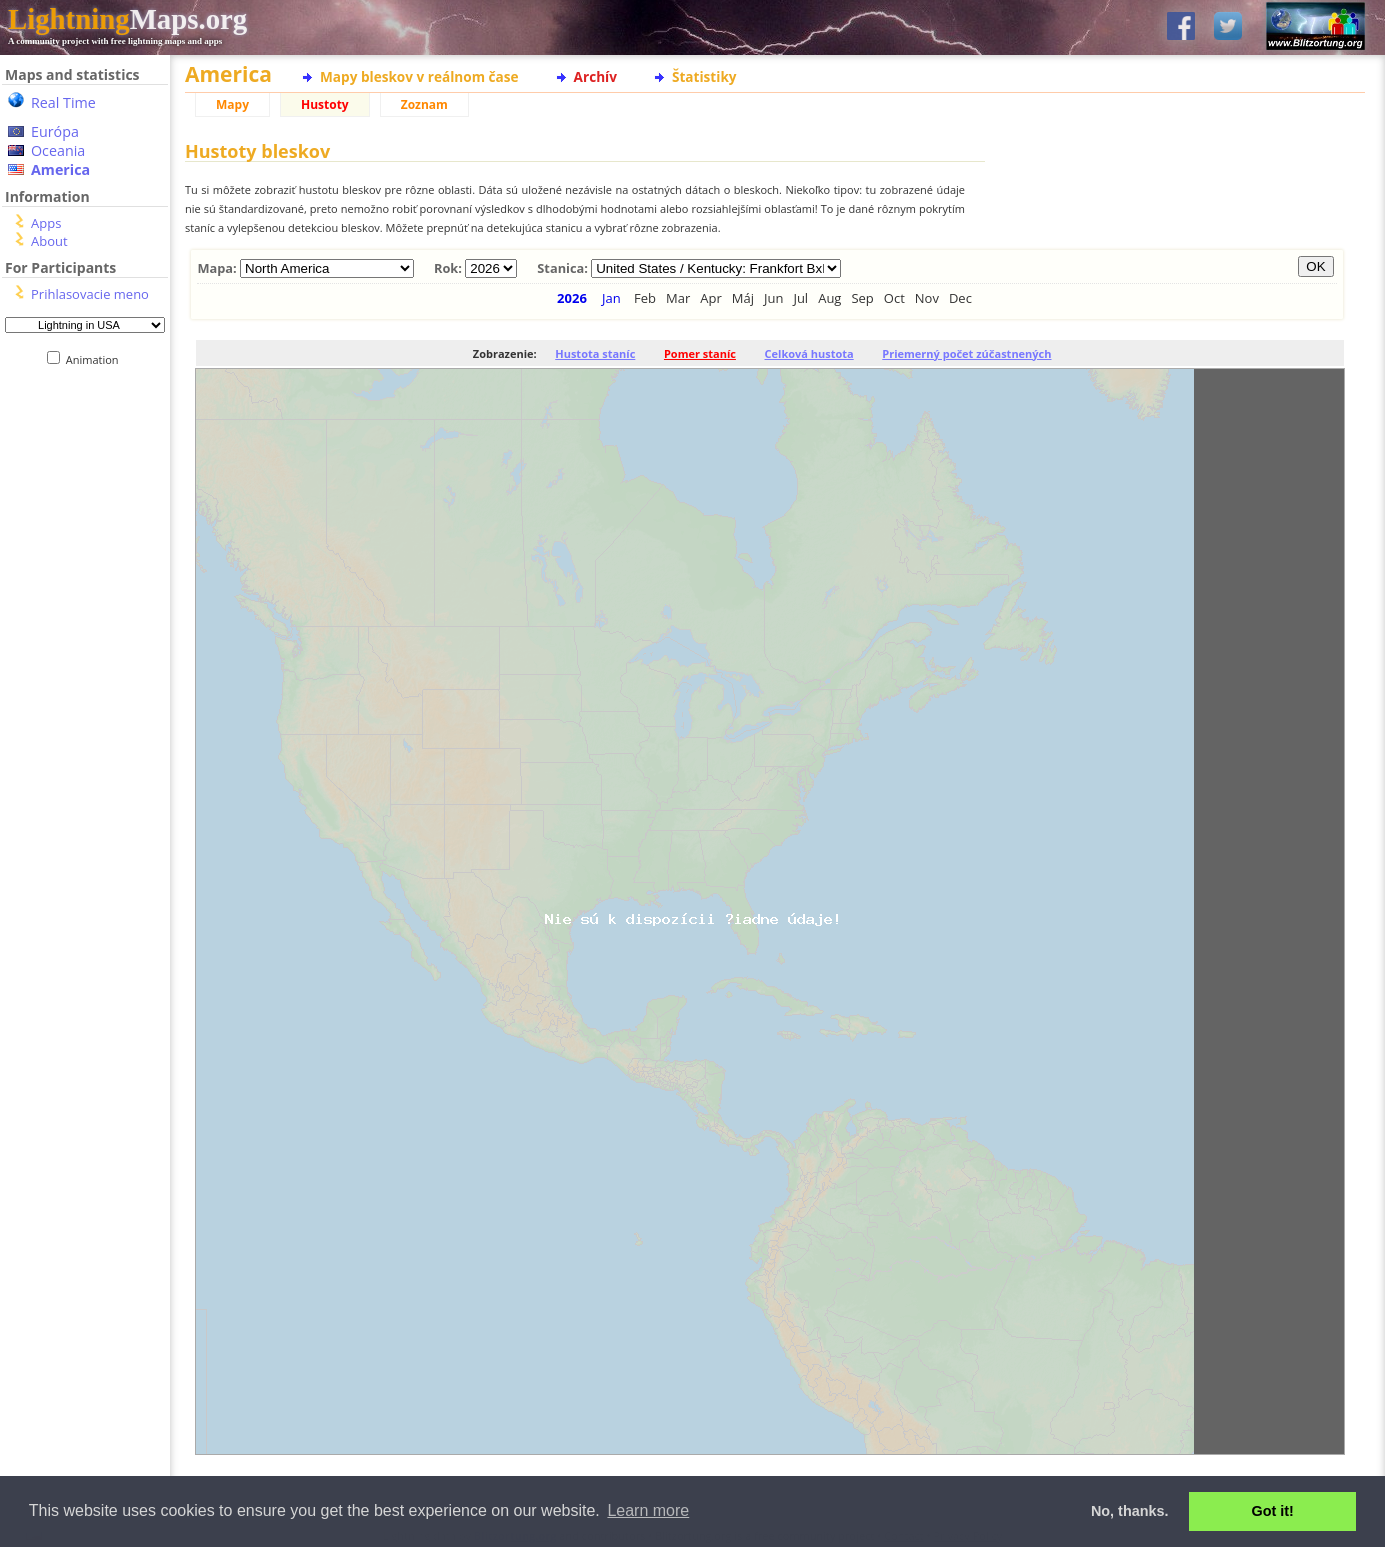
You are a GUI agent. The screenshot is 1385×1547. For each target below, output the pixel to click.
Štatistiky (704, 76)
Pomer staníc (700, 353)
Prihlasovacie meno (90, 294)
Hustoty (325, 104)
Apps (46, 223)
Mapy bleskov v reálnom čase (419, 76)
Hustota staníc (595, 353)
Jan (611, 298)
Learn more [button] (648, 1510)
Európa (55, 131)
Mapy (232, 104)
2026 (572, 298)
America (60, 169)
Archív (595, 76)
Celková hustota (809, 353)
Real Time (63, 102)
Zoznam (424, 104)
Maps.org (127, 19)
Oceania (58, 150)
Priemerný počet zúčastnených (966, 353)
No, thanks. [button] (1130, 1511)
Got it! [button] (1273, 1511)
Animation (96, 359)
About (49, 241)
